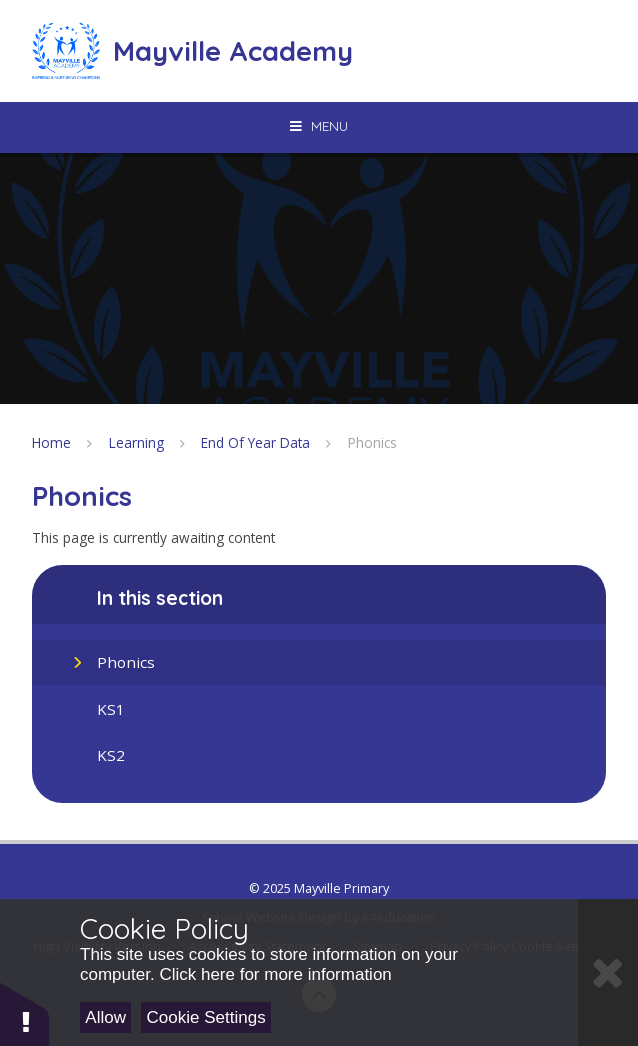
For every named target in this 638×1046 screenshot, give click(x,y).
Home (51, 442)
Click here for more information (275, 974)
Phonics (372, 442)
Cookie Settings (206, 1017)
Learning (136, 442)
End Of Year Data (255, 442)
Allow (105, 1017)
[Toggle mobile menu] (319, 126)
